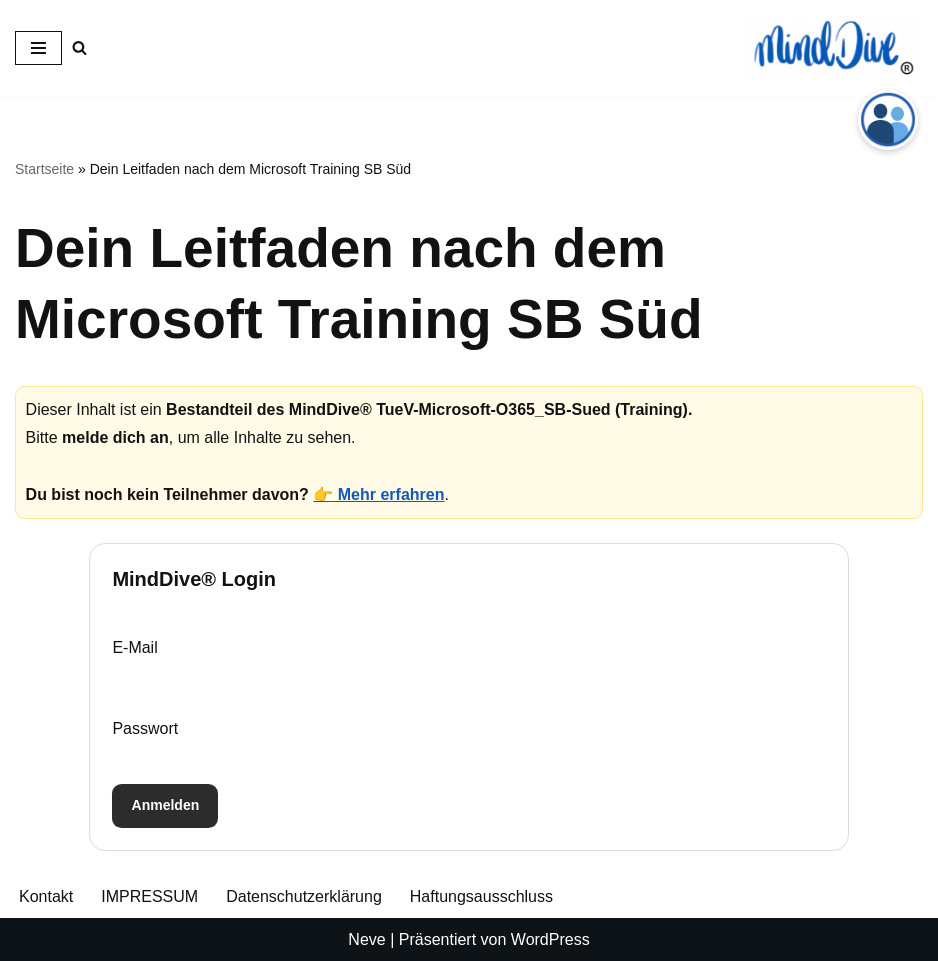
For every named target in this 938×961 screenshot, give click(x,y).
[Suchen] (79, 47)
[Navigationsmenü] (38, 48)
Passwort (145, 728)
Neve (366, 939)
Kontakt (46, 896)
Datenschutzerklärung (304, 896)
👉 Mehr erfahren (378, 494)
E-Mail (134, 647)
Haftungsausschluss (481, 896)
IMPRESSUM (149, 896)
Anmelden (166, 805)
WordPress (550, 939)
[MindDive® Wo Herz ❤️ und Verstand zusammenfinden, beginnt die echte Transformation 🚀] (834, 48)
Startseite (44, 169)
